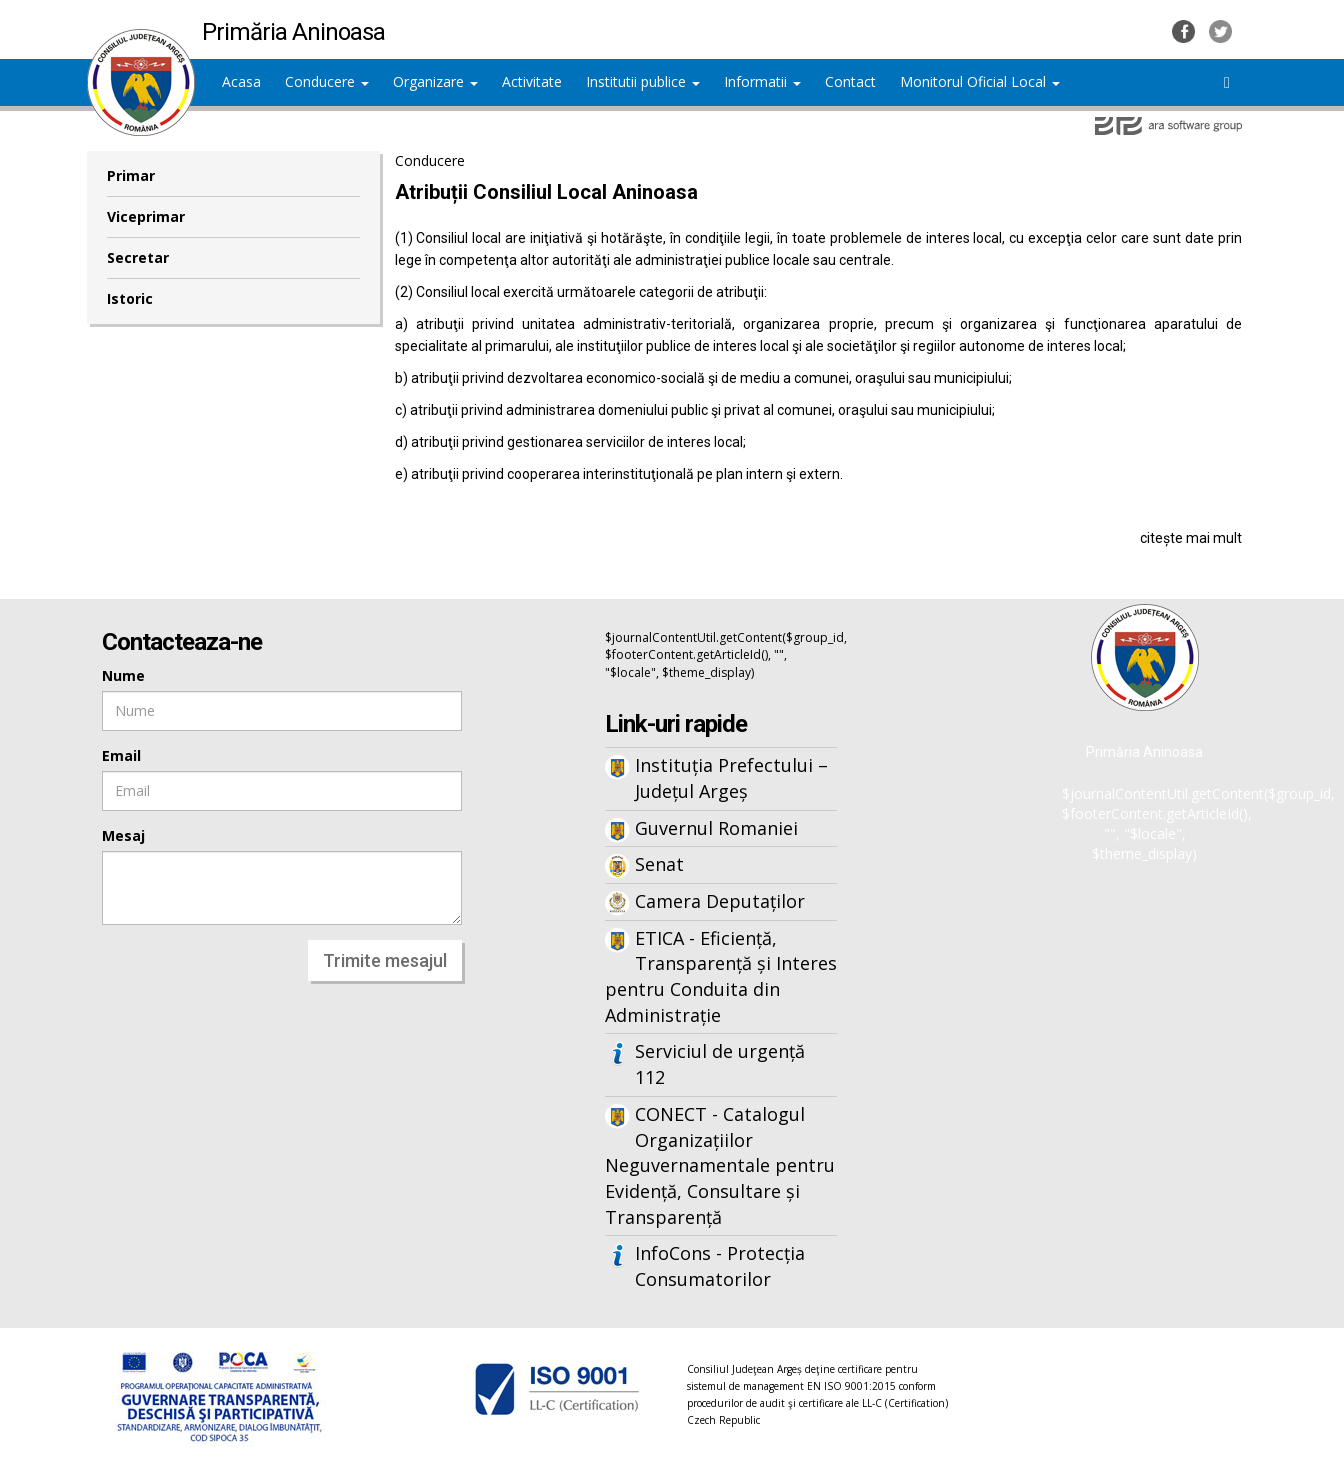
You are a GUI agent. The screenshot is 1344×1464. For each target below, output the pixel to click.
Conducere (327, 81)
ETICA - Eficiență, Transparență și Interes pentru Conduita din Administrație (721, 976)
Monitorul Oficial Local (980, 81)
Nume (123, 675)
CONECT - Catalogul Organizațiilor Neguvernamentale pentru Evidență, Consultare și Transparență (720, 1165)
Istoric (130, 298)
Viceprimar (146, 216)
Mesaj (123, 835)
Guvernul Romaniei (716, 828)
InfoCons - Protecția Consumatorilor (720, 1266)
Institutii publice (643, 81)
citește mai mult (1191, 538)
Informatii (762, 81)
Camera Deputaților (720, 901)
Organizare (435, 81)
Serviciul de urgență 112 (720, 1064)
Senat (659, 864)
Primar (131, 175)
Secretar (138, 257)
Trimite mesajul (385, 960)
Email (121, 755)
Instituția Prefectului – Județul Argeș (731, 778)
